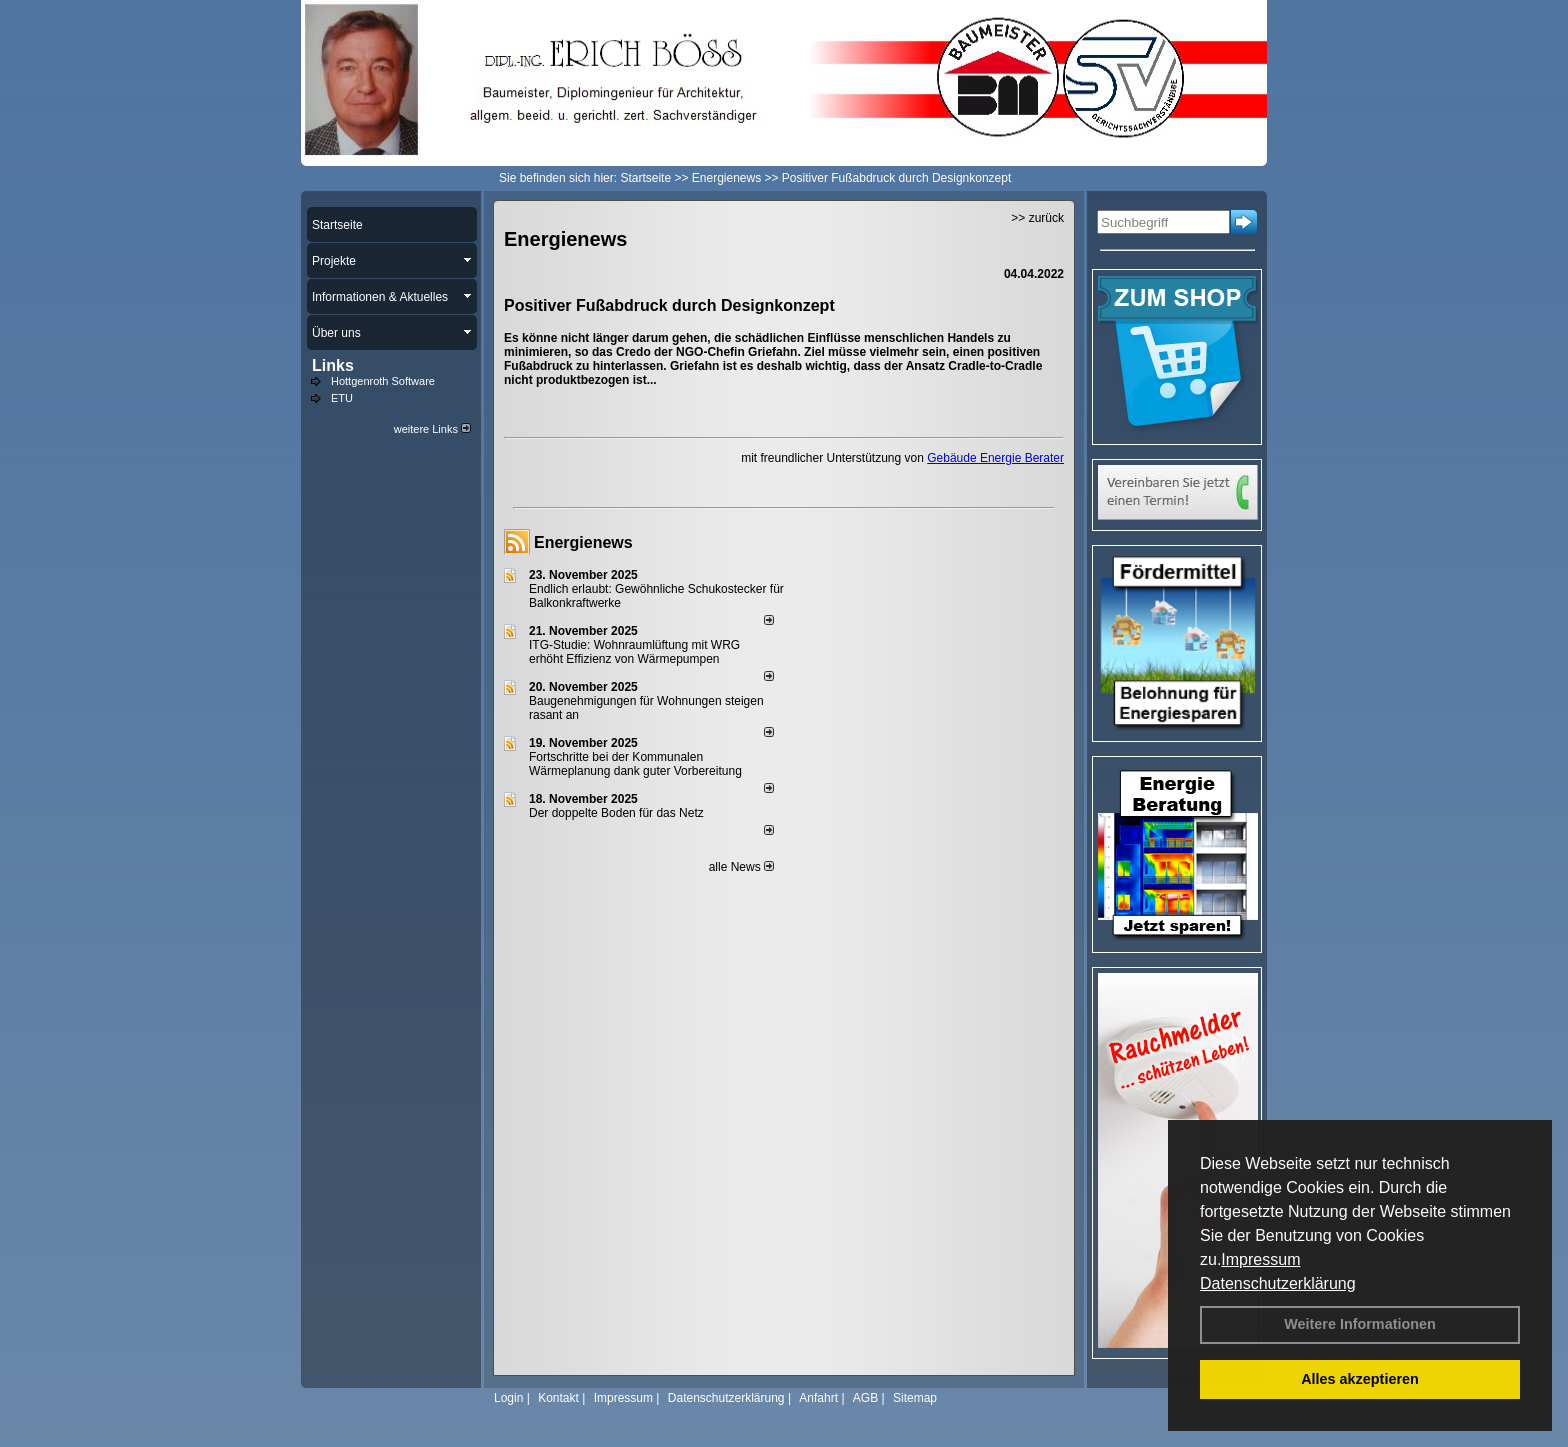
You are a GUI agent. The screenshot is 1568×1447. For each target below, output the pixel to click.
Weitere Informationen (1360, 1324)
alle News (741, 867)
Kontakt (558, 1398)
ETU (342, 398)
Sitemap (915, 1398)
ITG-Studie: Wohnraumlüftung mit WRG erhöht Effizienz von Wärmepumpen (634, 652)
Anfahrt (818, 1398)
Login (508, 1398)
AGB (865, 1398)
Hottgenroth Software (383, 381)
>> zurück (1037, 218)
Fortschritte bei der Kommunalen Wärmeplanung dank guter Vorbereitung (635, 764)
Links (333, 365)
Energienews (583, 542)
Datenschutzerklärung (1278, 1283)
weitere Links (432, 429)
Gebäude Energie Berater (995, 458)
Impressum (1260, 1259)
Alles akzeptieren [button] (1360, 1379)
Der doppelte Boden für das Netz (616, 813)
